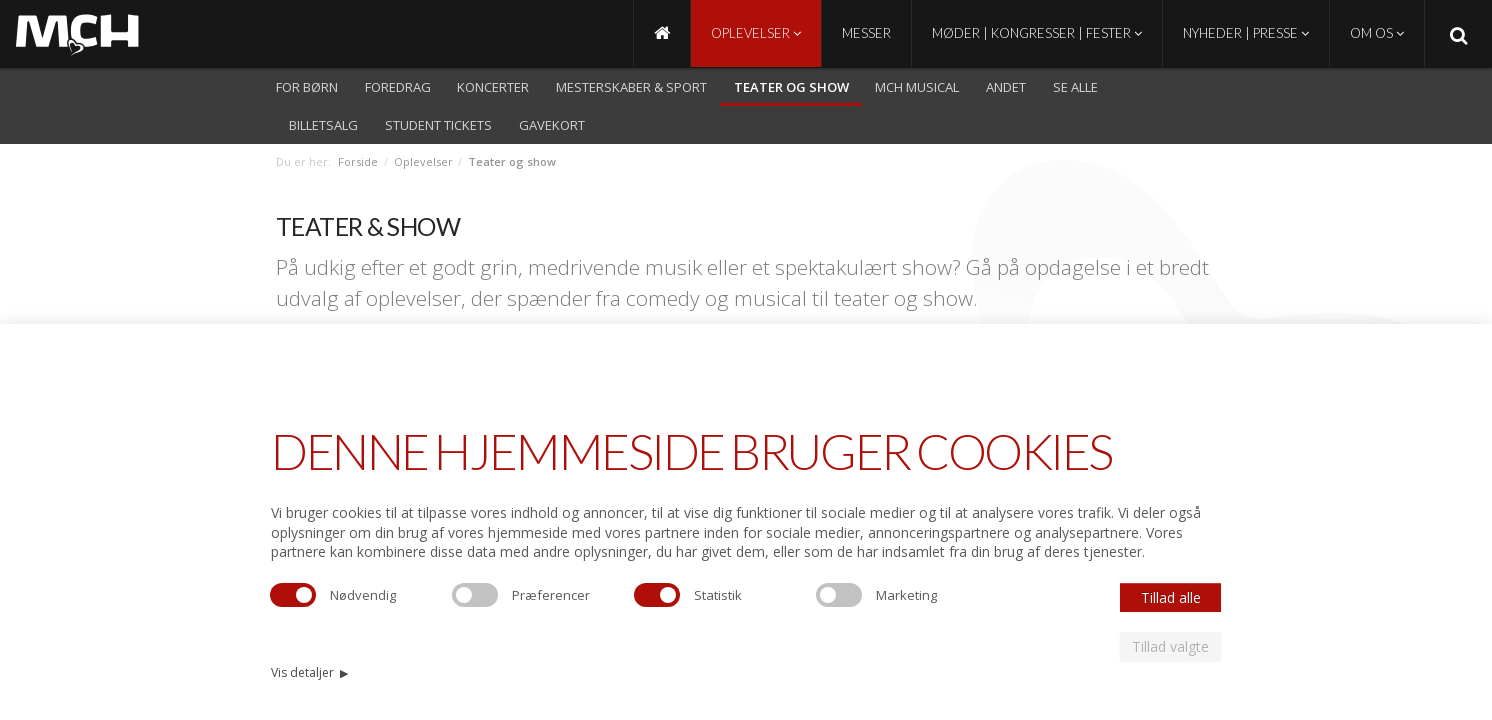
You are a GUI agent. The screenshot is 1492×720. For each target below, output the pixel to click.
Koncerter (493, 87)
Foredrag (398, 87)
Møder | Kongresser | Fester (1037, 33)
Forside (358, 161)
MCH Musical (917, 87)
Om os (1377, 33)
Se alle (1075, 87)
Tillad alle (1171, 597)
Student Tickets (438, 125)
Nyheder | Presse (1246, 33)
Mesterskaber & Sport (631, 87)
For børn (307, 87)
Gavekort (552, 125)
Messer (866, 33)
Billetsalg (323, 125)
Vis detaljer (309, 672)
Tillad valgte (1170, 646)
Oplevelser (756, 33)
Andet (1006, 87)
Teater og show (791, 87)
